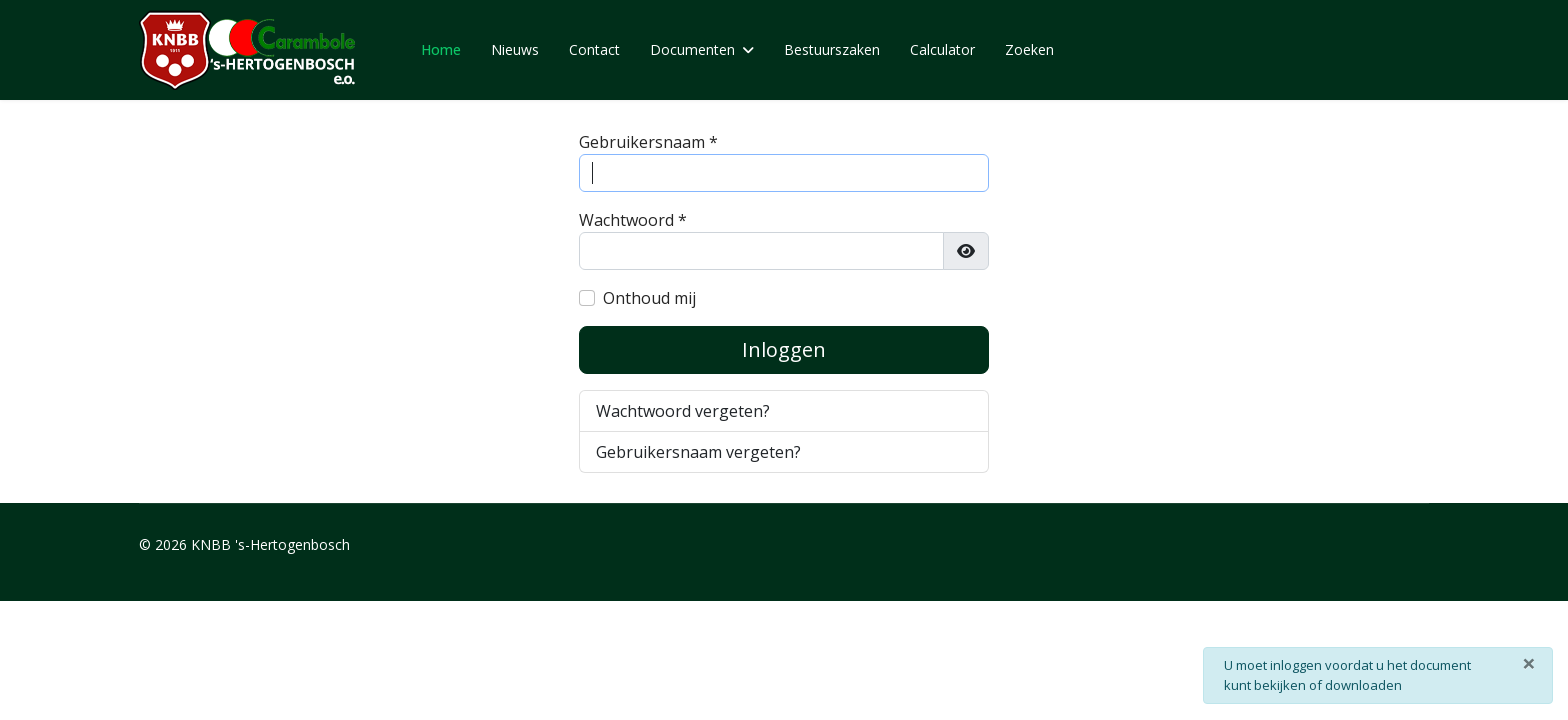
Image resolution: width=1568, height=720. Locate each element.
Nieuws (515, 49)
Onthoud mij (649, 298)
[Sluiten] (1529, 663)
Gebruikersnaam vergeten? (698, 452)
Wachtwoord (633, 220)
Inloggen (784, 349)
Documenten (692, 49)
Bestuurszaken (832, 49)
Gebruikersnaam (648, 142)
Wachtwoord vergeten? (683, 411)
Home (441, 49)
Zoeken (1029, 49)
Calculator (942, 49)
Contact (594, 49)
